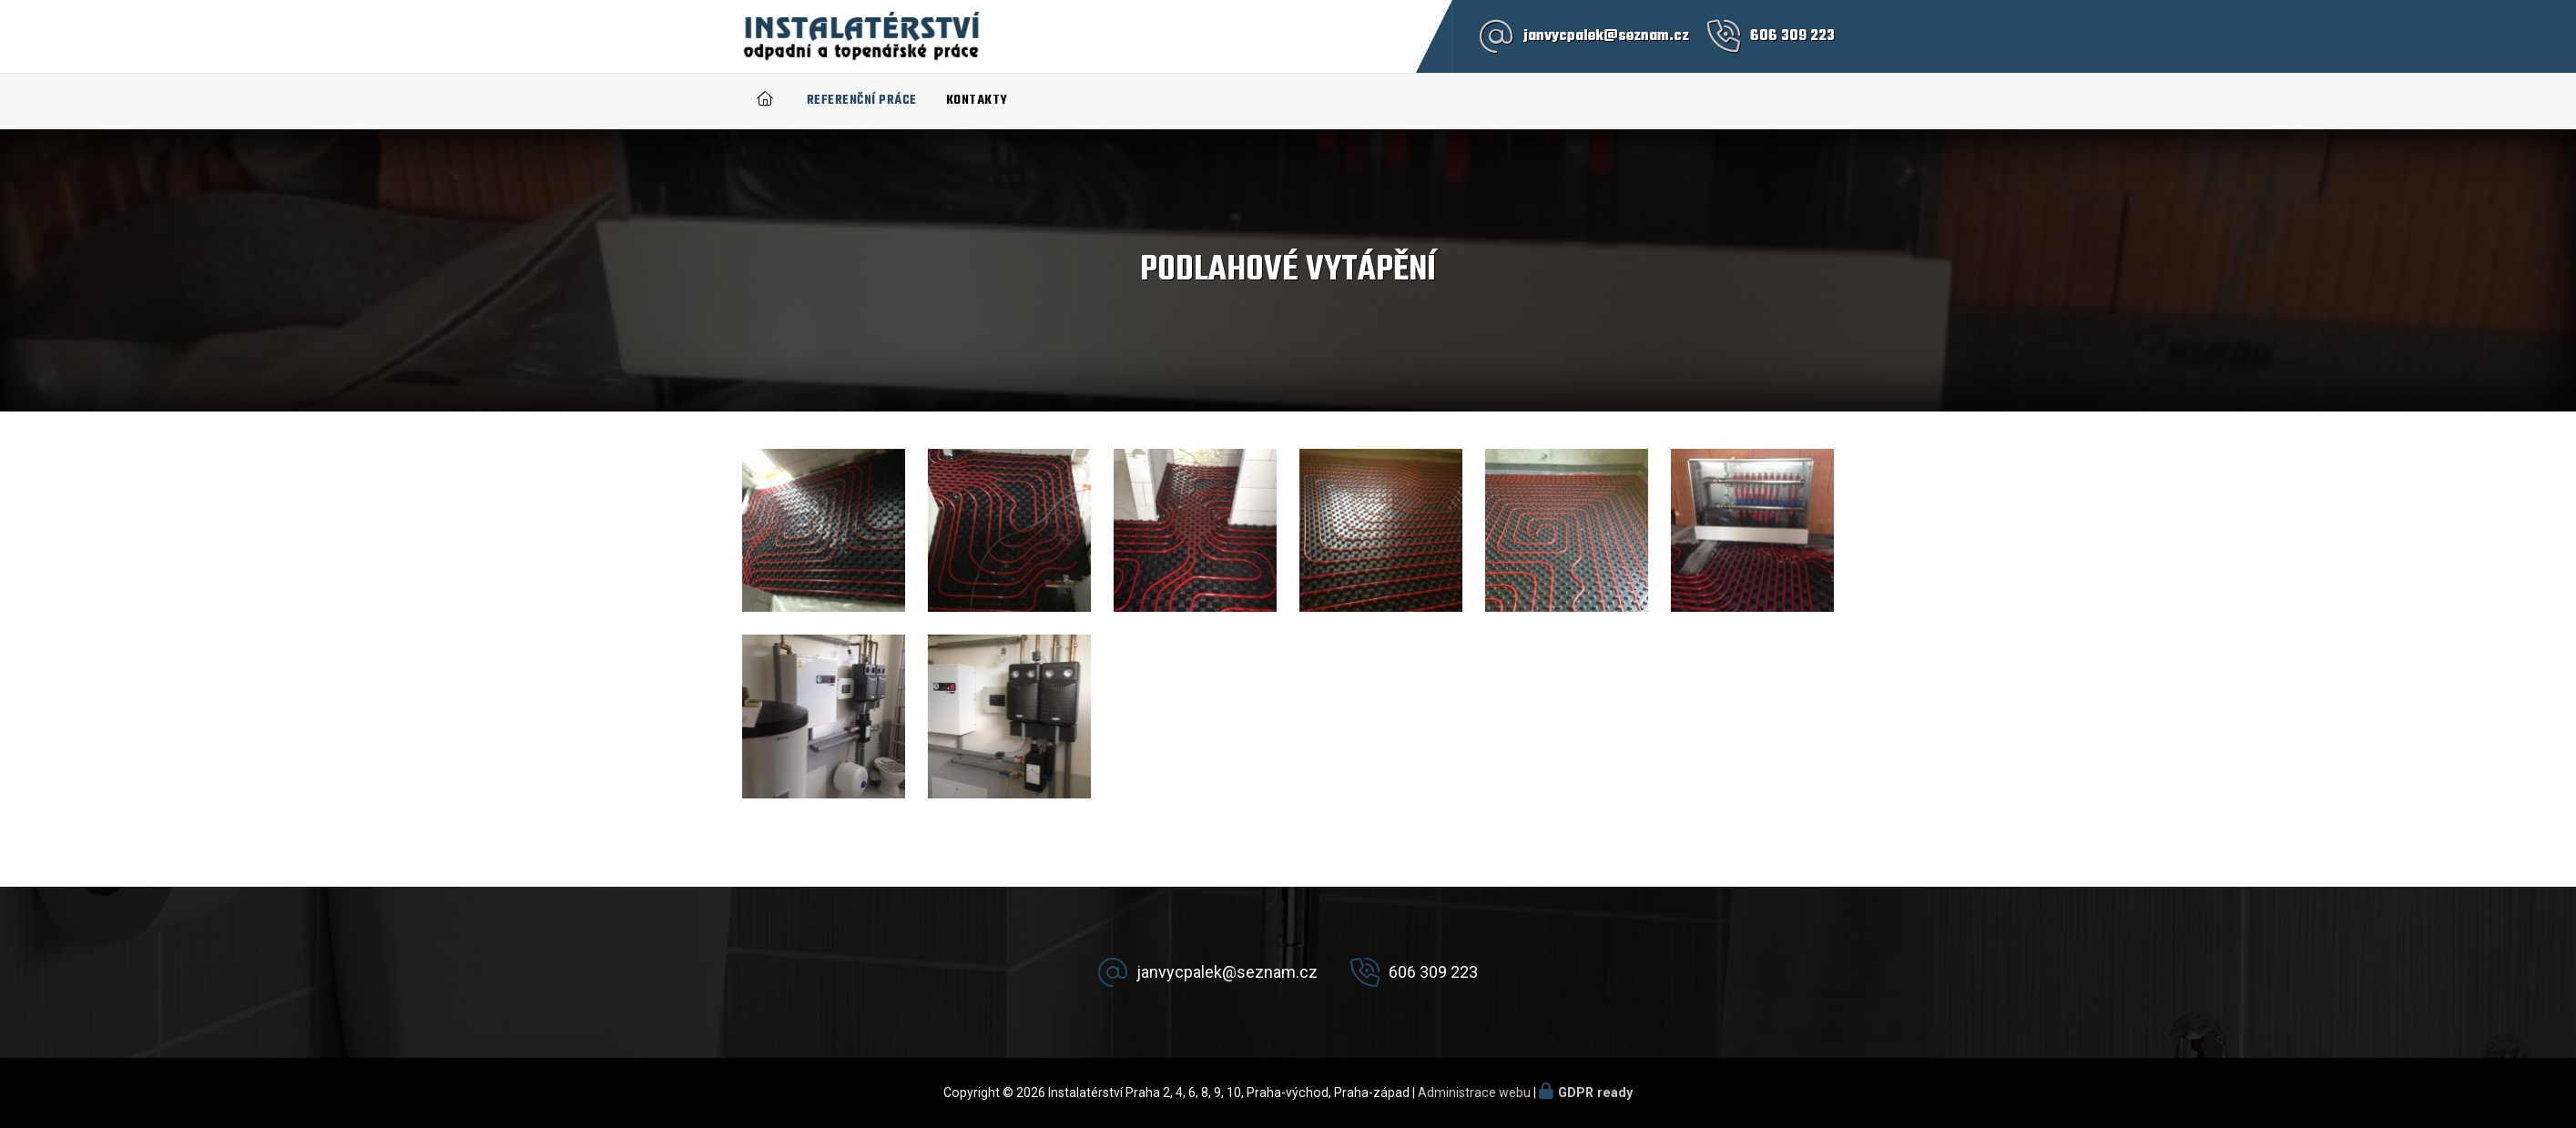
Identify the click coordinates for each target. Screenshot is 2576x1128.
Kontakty (977, 100)
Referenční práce (862, 100)
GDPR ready (1595, 1092)
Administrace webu (1474, 1092)
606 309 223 (1792, 36)
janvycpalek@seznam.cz (1606, 36)
